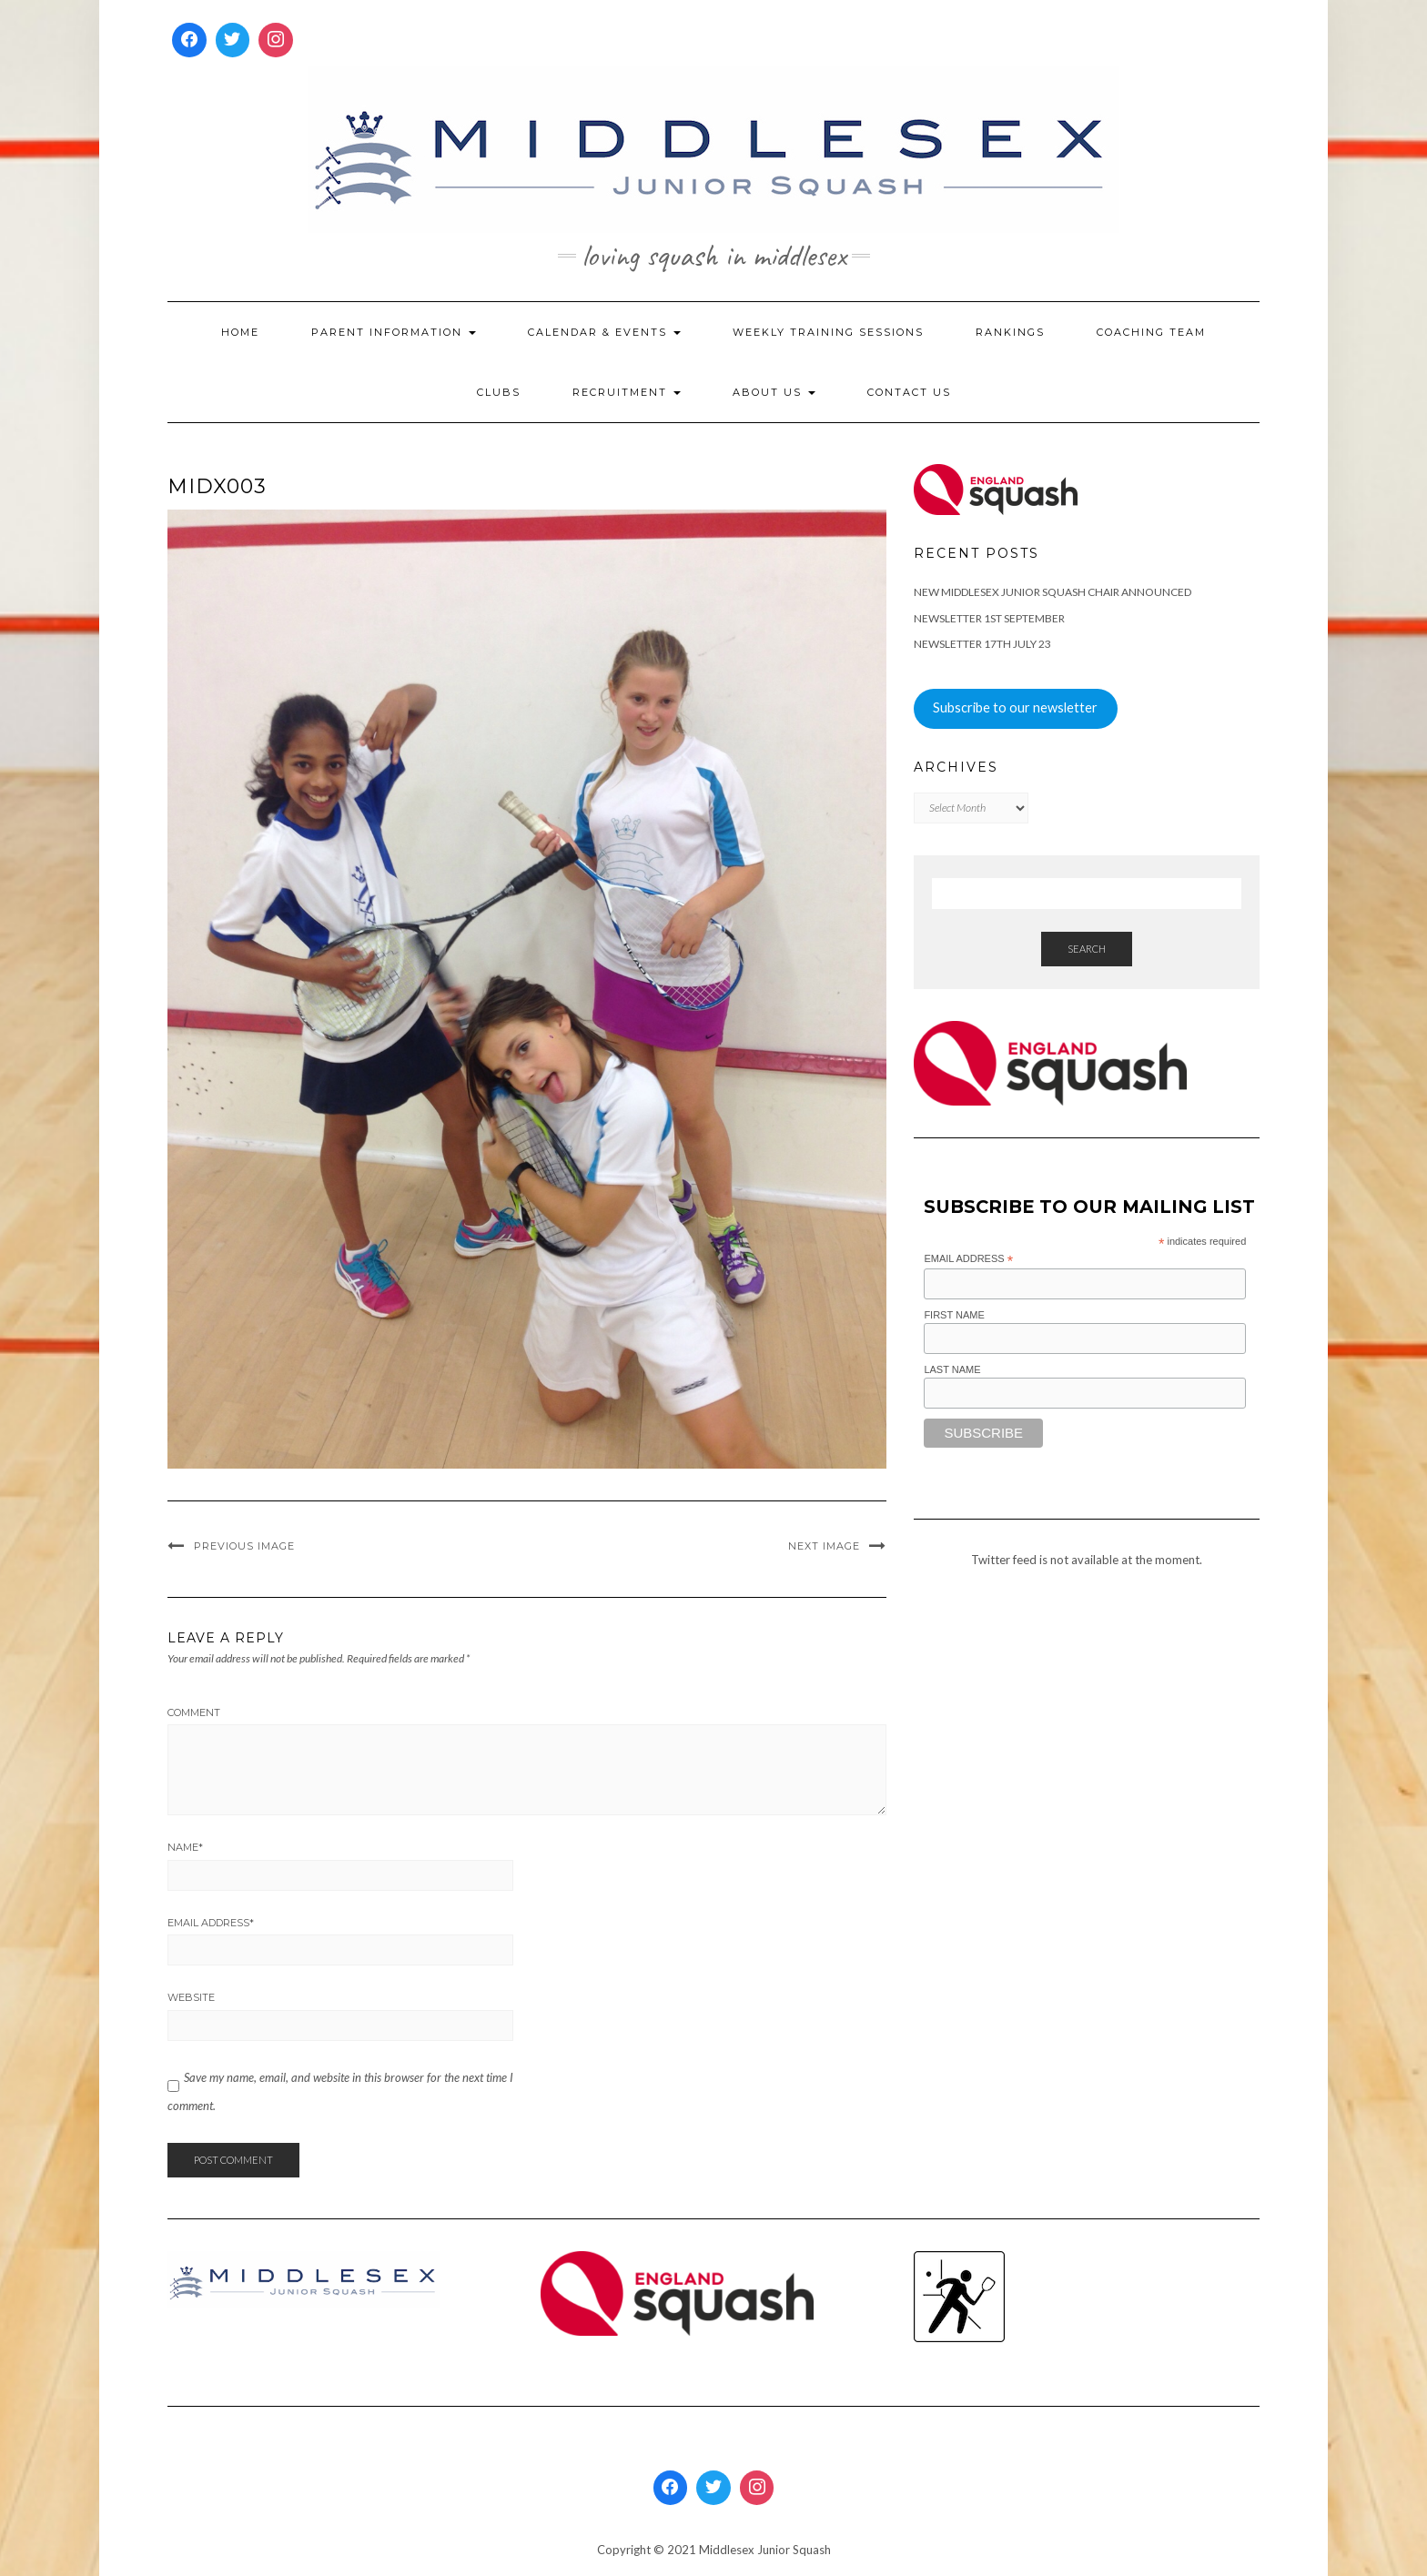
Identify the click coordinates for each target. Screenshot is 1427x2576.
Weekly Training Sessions (828, 332)
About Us (774, 392)
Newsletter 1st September (989, 618)
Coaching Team (1151, 332)
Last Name (952, 1369)
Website (191, 1997)
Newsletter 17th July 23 (982, 644)
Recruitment (626, 392)
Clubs (499, 392)
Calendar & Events (604, 332)
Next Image (824, 1546)
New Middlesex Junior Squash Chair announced (1052, 592)
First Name (954, 1314)
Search (1087, 949)
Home (240, 332)
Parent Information (393, 332)
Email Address (210, 1922)
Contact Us (909, 392)
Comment (193, 1712)
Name (185, 1847)
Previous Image (244, 1546)
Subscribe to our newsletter (1015, 707)
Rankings (1010, 332)
